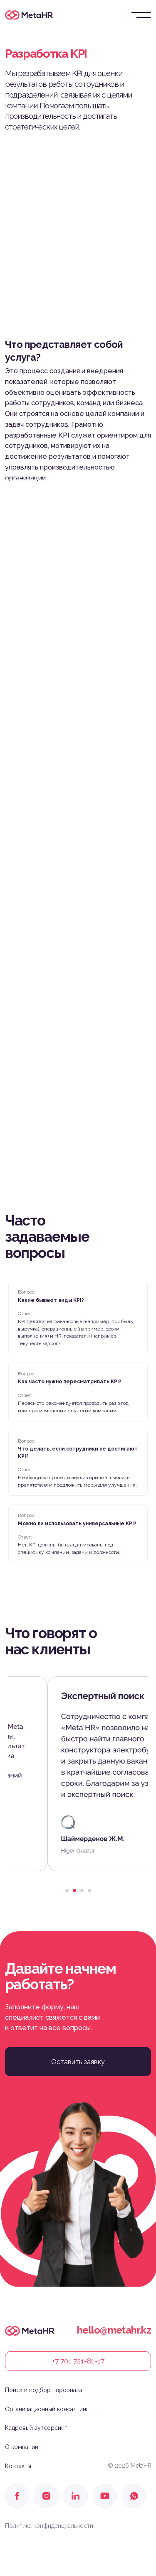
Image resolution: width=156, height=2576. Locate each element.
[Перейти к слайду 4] (89, 1890)
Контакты (18, 2466)
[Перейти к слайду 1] (67, 1890)
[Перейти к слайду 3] (82, 1890)
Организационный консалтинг (47, 2409)
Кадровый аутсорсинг (36, 2427)
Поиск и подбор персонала (43, 2390)
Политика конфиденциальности (49, 2525)
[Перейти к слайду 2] (74, 1890)
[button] (78, 2061)
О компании (21, 2447)
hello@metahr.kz (114, 2330)
